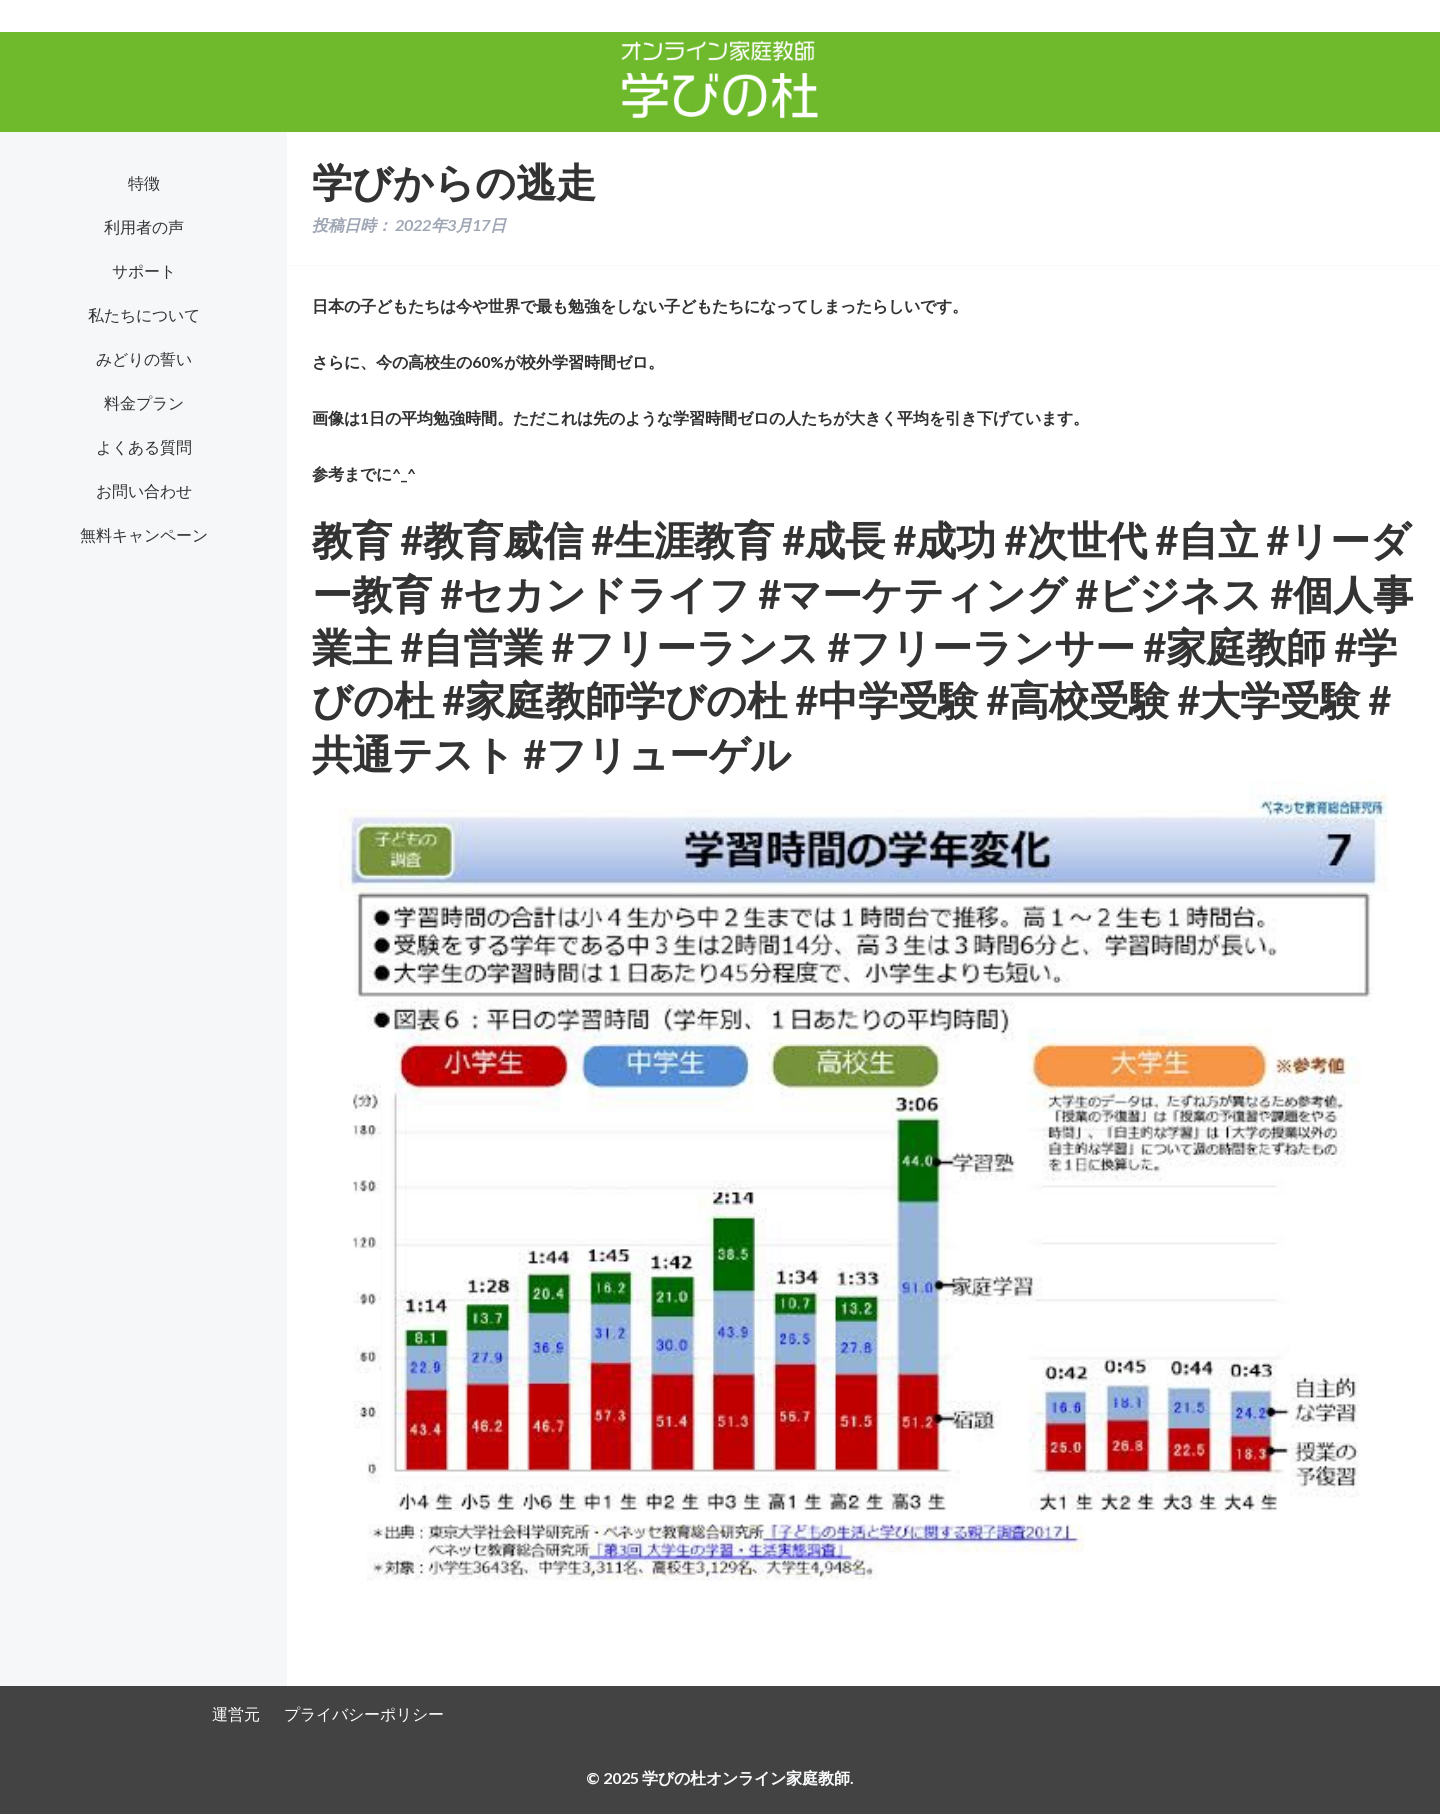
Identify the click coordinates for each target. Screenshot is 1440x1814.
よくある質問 (144, 446)
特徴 (144, 182)
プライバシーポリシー (364, 1713)
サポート (144, 270)
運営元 (236, 1713)
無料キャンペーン (144, 534)
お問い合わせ (144, 490)
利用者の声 (144, 226)
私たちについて (144, 314)
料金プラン (144, 402)
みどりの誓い (144, 358)
